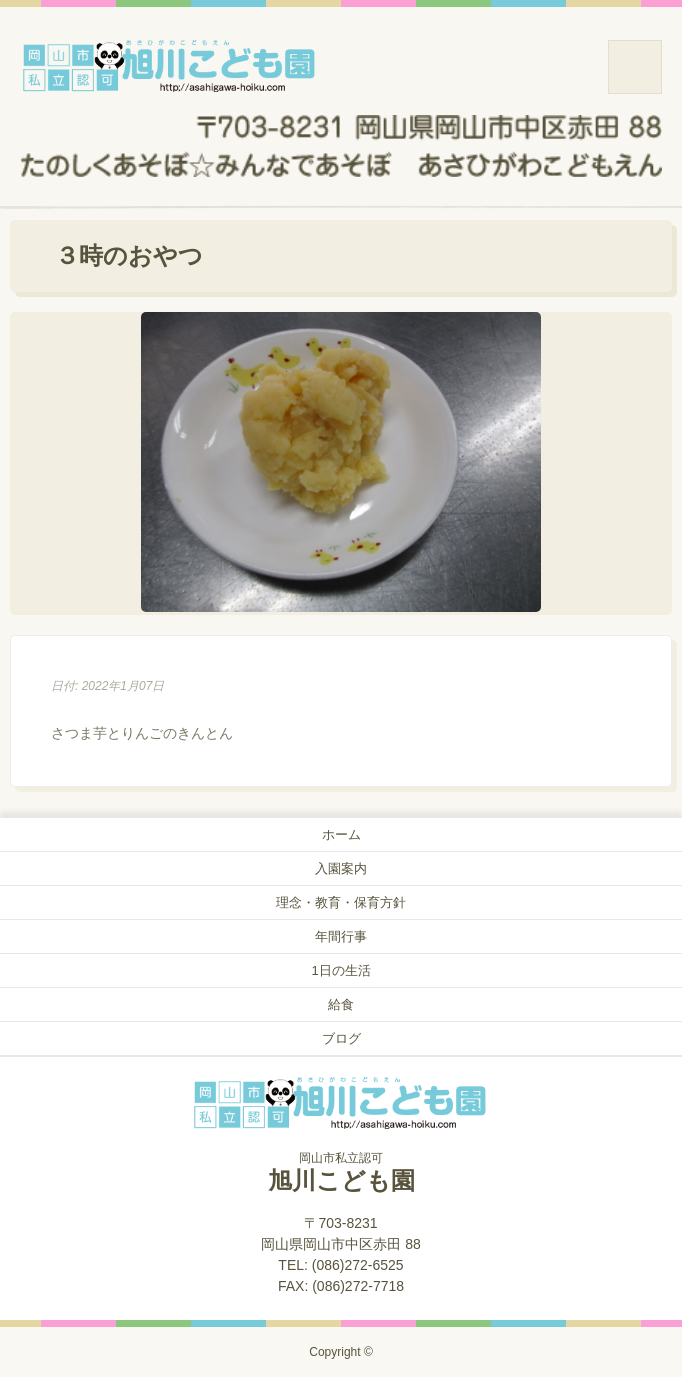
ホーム (341, 834)
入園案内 (341, 868)
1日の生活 (340, 970)
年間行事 (341, 936)
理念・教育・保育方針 (341, 902)
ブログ (341, 1038)
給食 (341, 1004)
